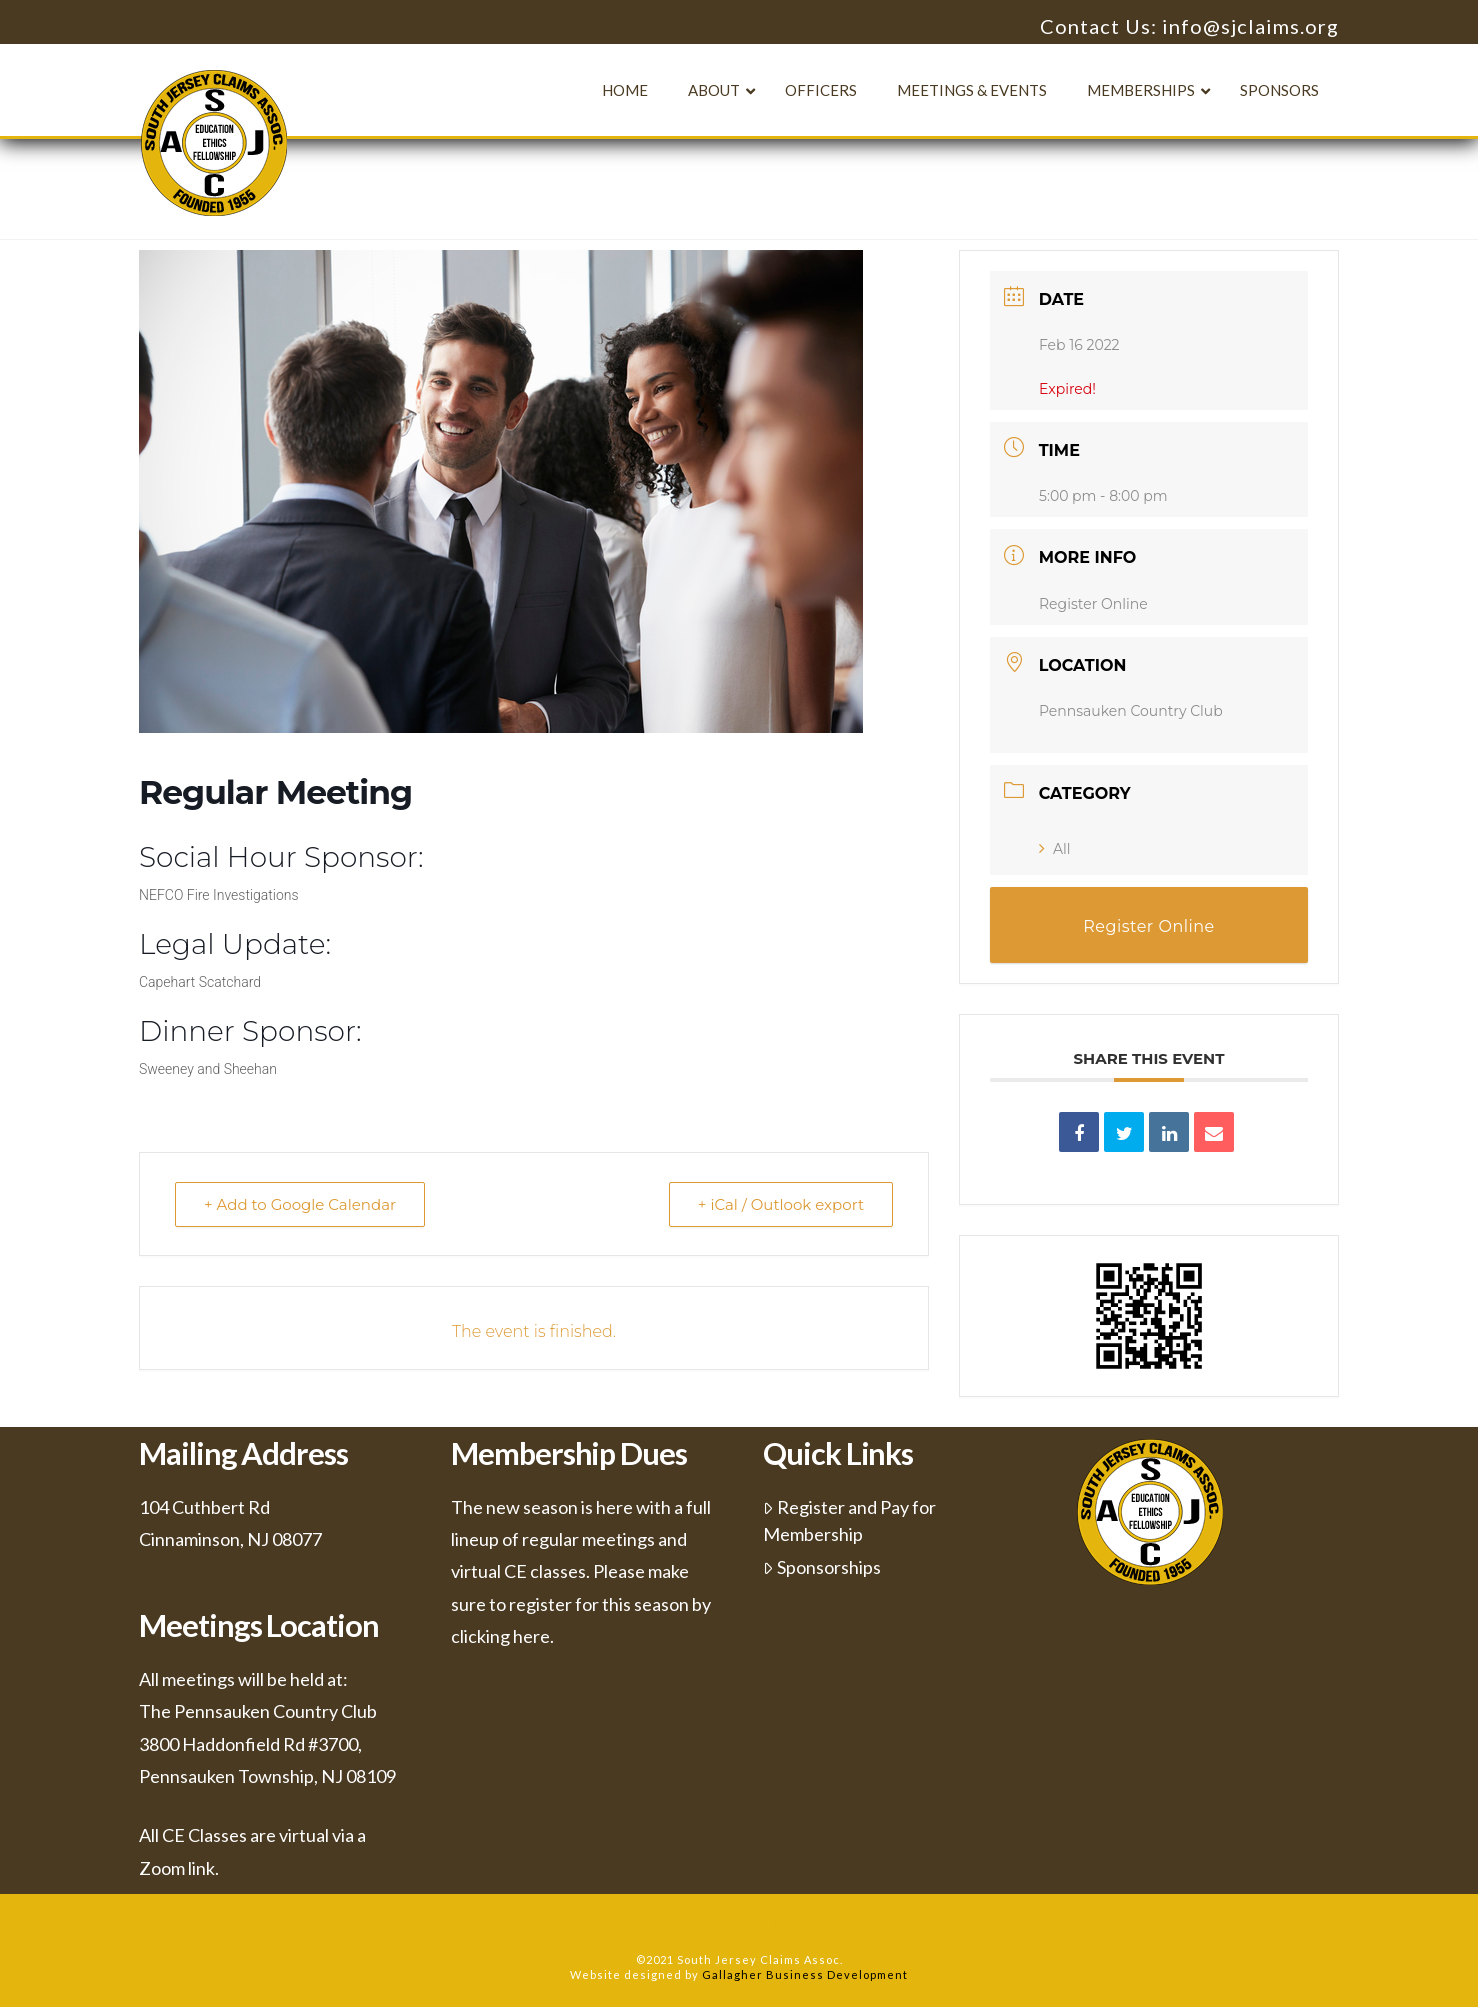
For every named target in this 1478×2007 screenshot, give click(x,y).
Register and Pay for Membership (849, 1520)
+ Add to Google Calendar (300, 1204)
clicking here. (502, 1636)
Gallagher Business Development (805, 1974)
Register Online (1093, 604)
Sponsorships (822, 1567)
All (1055, 849)
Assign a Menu (739, 1925)
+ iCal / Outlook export (781, 1204)
